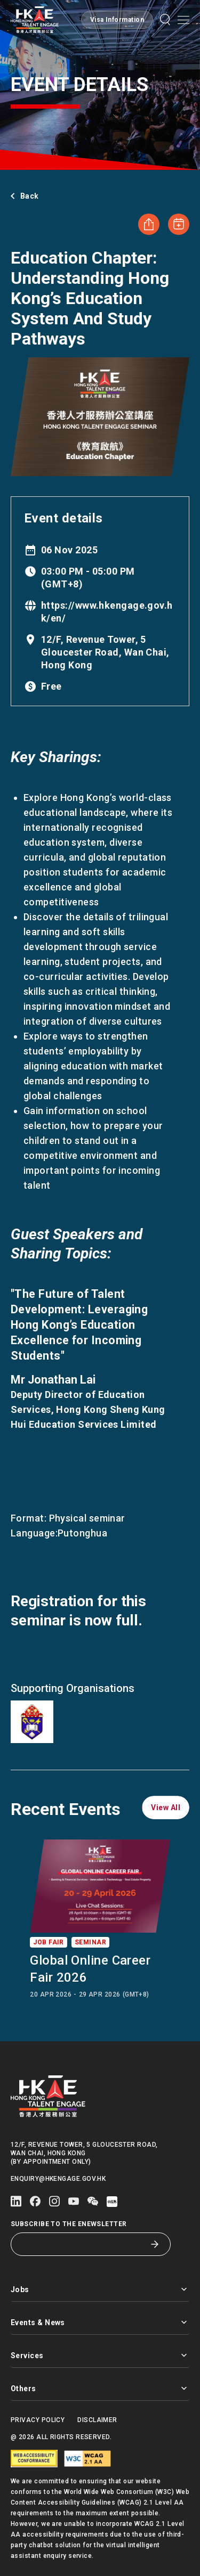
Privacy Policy (38, 2420)
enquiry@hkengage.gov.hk (58, 2178)
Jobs (100, 2289)
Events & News (100, 2322)
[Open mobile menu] (183, 20)
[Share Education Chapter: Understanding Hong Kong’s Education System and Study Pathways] (148, 224)
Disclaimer (97, 2420)
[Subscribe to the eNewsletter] (82, 2244)
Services (100, 2355)
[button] (117, 20)
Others (100, 2388)
